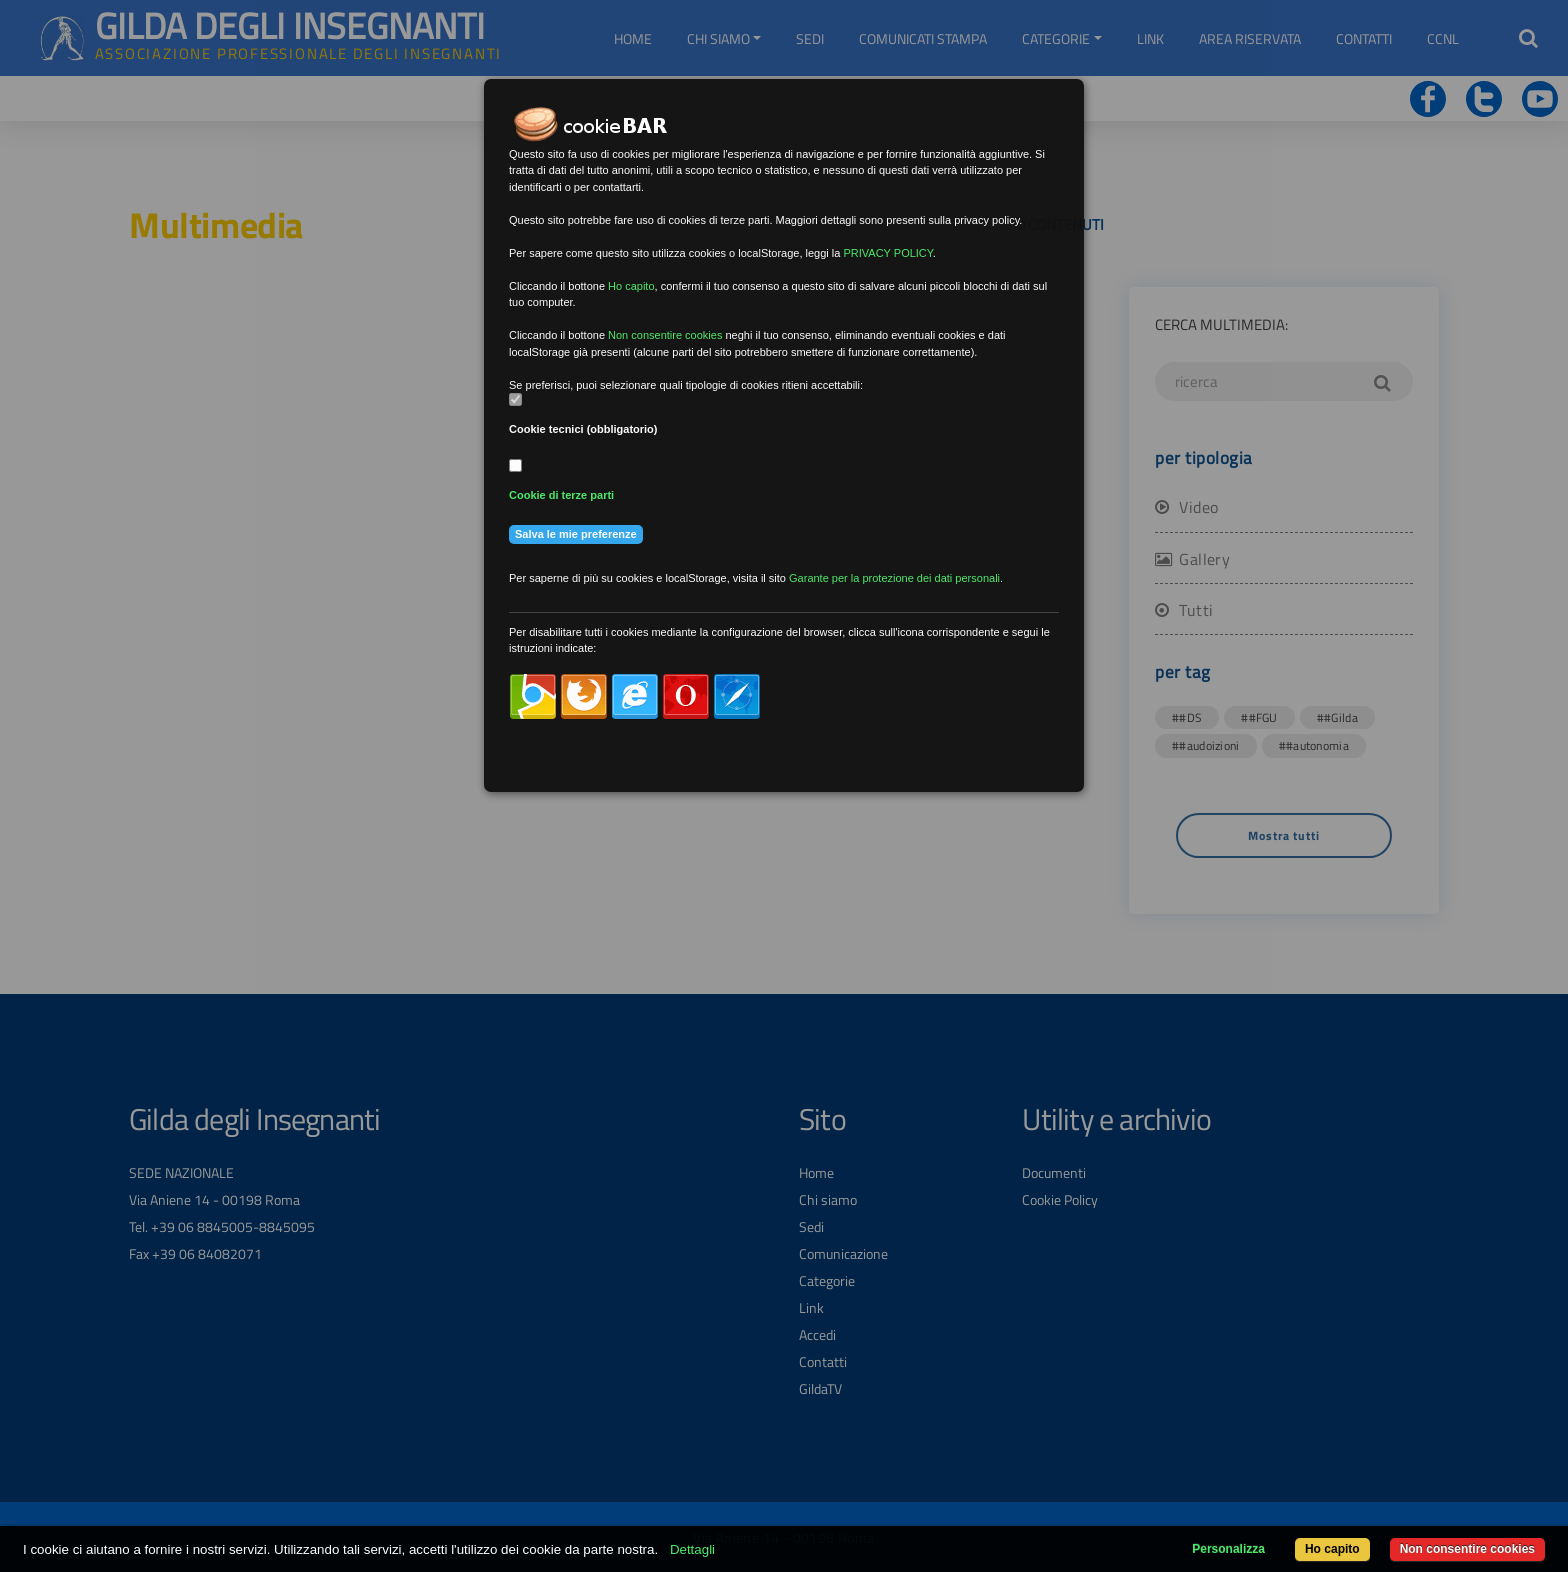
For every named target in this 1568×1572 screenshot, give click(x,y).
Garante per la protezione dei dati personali (894, 578)
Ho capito (1332, 1549)
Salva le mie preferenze (576, 534)
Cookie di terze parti (561, 495)
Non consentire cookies (1467, 1549)
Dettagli (692, 1549)
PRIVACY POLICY (887, 253)
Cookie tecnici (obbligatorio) (583, 429)
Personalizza (1228, 1549)
